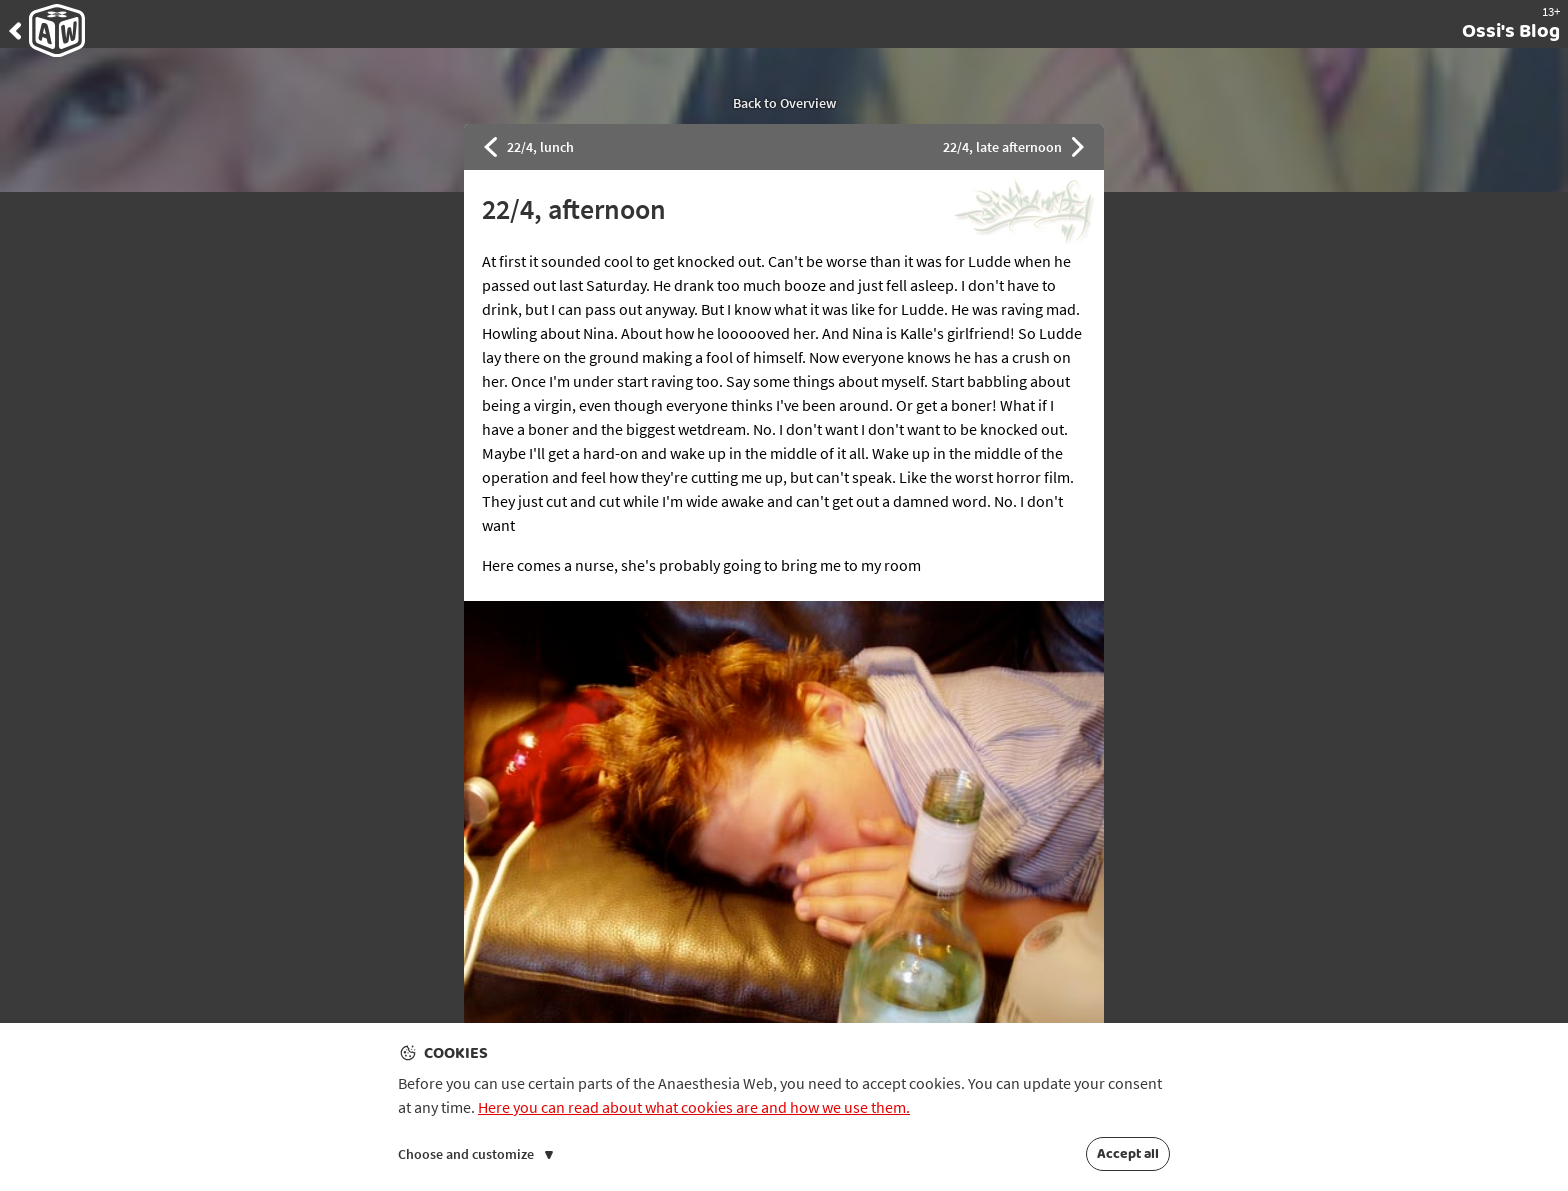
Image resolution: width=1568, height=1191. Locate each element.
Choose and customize (475, 1154)
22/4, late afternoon (1014, 147)
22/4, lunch (529, 147)
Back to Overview (784, 103)
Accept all (1128, 1154)
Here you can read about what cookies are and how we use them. (694, 1107)
